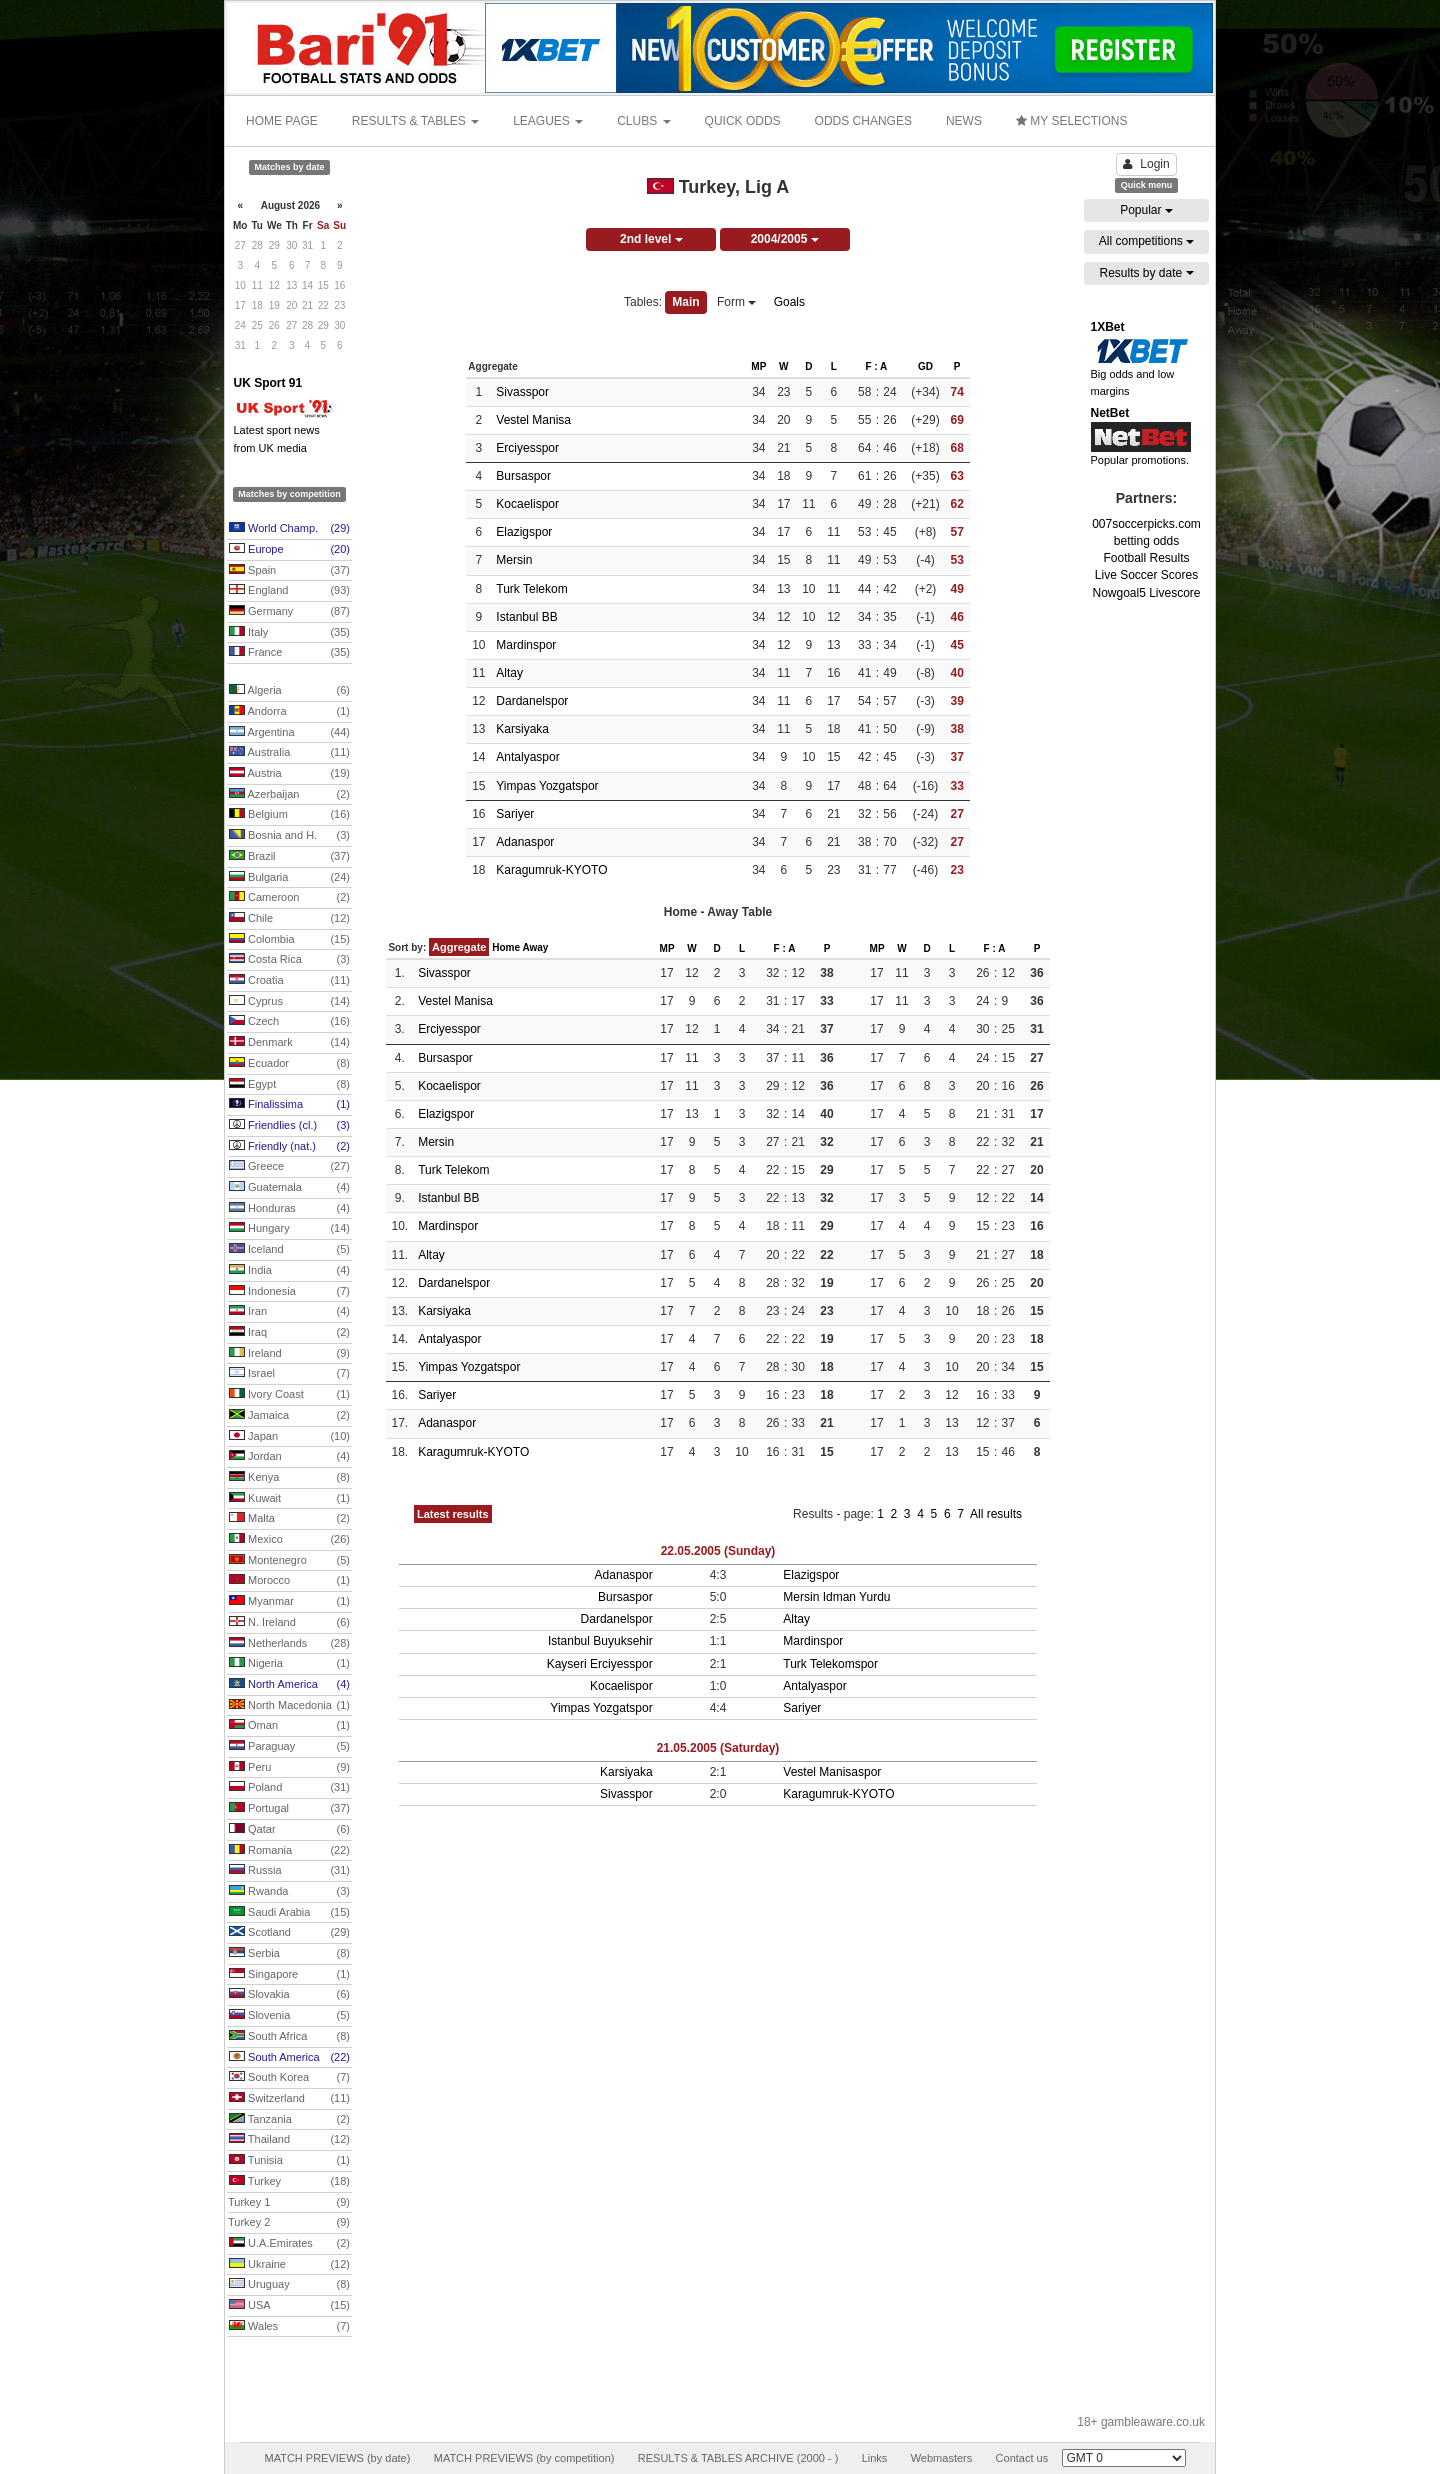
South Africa (289, 2037)
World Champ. (289, 529)
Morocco (289, 1581)
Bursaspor (523, 476)
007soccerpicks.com (1146, 524)
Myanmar (289, 1602)
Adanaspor (525, 842)
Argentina (289, 733)
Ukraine (289, 2265)
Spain (289, 571)
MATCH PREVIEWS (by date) (337, 2458)
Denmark (289, 1043)
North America (289, 1685)
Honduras (289, 1209)
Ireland (289, 1354)
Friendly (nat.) (289, 1147)
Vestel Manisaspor (832, 1772)
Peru (289, 1768)
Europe (289, 550)
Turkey (289, 2182)
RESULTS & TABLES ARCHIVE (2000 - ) (738, 2458)
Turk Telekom (531, 589)
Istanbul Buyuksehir (600, 1641)
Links (875, 2458)
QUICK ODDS (743, 121)
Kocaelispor (527, 504)
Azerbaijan (289, 795)
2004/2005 (785, 239)
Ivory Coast (289, 1395)
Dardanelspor (532, 701)
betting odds (1146, 541)
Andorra (289, 712)
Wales (289, 2327)
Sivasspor (522, 392)
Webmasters (942, 2458)
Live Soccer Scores (1146, 575)
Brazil (289, 857)
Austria (289, 774)
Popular (1146, 210)
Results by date (1146, 273)
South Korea (289, 2078)
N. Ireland (289, 1623)
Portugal (289, 1809)
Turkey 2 (289, 2223)
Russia (289, 1871)
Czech (289, 1022)
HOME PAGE (282, 121)
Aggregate (459, 947)
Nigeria (289, 1664)
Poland (289, 1788)
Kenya (289, 1478)
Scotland (289, 1933)
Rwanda (289, 1892)
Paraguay (289, 1747)
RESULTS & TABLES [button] (415, 121)
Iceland (289, 1250)
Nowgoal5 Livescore (1146, 593)
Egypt (289, 1085)
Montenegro (289, 1561)
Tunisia (289, 2161)
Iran (289, 1312)
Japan (289, 1437)
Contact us (1022, 2458)
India (289, 1271)
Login (1146, 164)
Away (535, 947)
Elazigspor (524, 532)
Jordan (289, 1457)
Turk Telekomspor (830, 1664)
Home (506, 947)
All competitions (1146, 241)
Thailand (289, 2140)
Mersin (514, 560)
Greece (289, 1167)
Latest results (453, 1514)
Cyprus (289, 1002)
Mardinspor (526, 645)
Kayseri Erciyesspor (600, 1664)
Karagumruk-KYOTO (551, 870)
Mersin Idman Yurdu (836, 1597)
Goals (789, 302)
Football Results (1146, 558)
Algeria (289, 691)
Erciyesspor (527, 448)
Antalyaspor (527, 757)
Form (736, 302)
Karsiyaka (522, 729)
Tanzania (289, 2120)
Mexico (289, 1540)
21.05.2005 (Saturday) (718, 1748)
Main (685, 302)
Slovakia (289, 1995)
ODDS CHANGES (863, 121)
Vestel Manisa (533, 420)
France (289, 653)
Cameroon (289, 898)
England (289, 591)
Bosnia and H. (289, 836)
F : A (876, 366)
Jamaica (289, 1416)
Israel (289, 1374)
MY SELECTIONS (1071, 121)
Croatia (289, 981)
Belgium (289, 815)
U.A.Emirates (289, 2244)
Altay (509, 673)
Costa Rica (289, 960)
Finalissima (289, 1105)
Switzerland (289, 2099)
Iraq (289, 1333)
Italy (289, 633)
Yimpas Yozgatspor (547, 786)
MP (758, 366)
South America (289, 2058)
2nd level (651, 239)
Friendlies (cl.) (289, 1126)
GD (925, 366)
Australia (289, 753)
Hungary (289, 1229)
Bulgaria (289, 878)
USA (289, 2306)
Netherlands (289, 1644)
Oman (289, 1726)
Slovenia (289, 2016)
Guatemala (289, 1188)
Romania (289, 1851)
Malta (289, 1519)
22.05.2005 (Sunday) (718, 1551)
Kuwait (289, 1499)
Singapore (289, 1975)
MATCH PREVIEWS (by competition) (524, 2458)
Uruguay (289, 2285)
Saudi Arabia (289, 1913)
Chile (289, 919)
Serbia (289, 1954)
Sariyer (515, 814)
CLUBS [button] (643, 121)
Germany (289, 612)
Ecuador (289, 1064)
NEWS (964, 121)
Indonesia (289, 1292)
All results (996, 1514)
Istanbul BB (526, 617)
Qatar (289, 1830)
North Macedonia (289, 1706)
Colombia (289, 940)
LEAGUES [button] (548, 121)
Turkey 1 (289, 2203)
